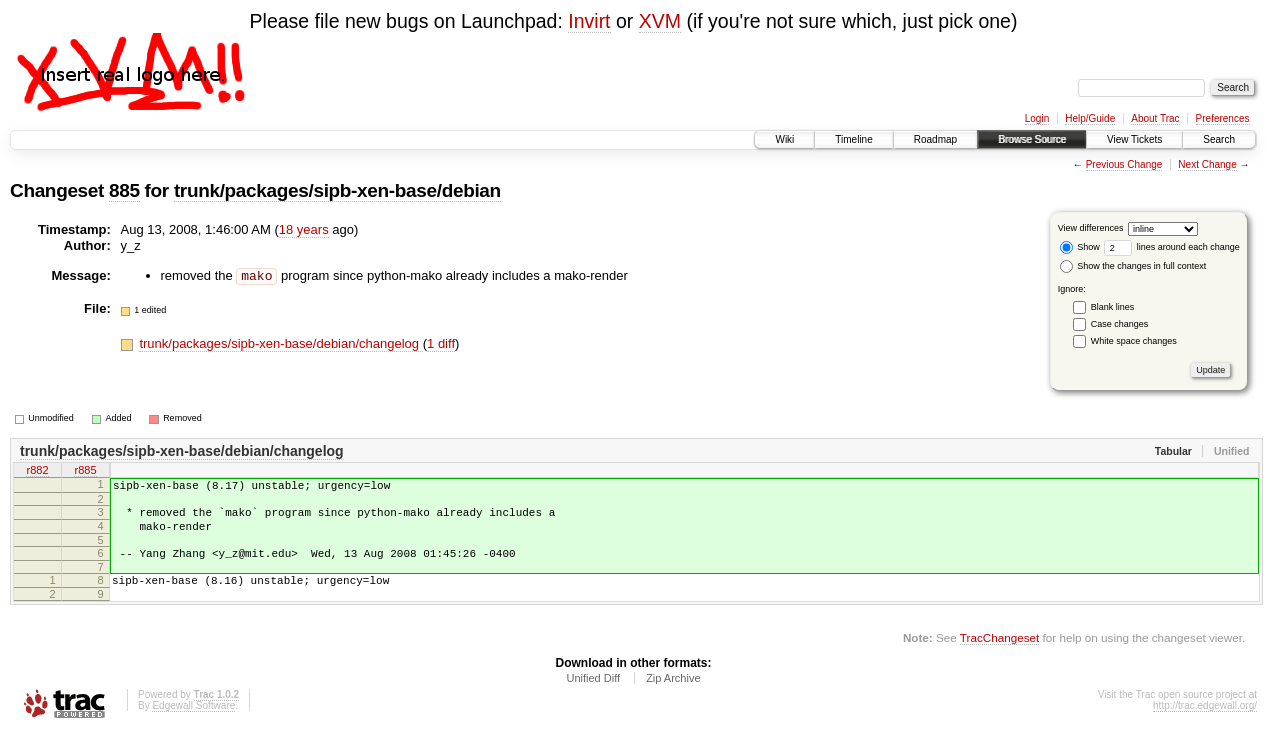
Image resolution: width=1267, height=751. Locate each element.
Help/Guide (1090, 118)
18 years (304, 229)
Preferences (1223, 118)
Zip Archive (673, 696)
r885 (85, 472)
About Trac (1155, 118)
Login (1037, 118)
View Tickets (1134, 139)
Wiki (784, 139)
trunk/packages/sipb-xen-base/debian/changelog (280, 343)
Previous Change (1124, 164)
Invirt (589, 21)
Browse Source (1032, 139)
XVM (660, 21)
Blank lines (1113, 307)
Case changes (1120, 324)
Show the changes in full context (1133, 266)
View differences (1091, 228)
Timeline (853, 139)
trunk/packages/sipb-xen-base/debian (337, 190)
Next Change (1207, 164)
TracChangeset (999, 655)
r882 (37, 472)
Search (1219, 139)
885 (124, 190)
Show (1080, 247)
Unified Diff (593, 696)
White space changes (1134, 341)
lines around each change (1172, 247)
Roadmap (935, 139)
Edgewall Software (193, 723)
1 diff (441, 343)
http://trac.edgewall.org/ (1205, 723)
